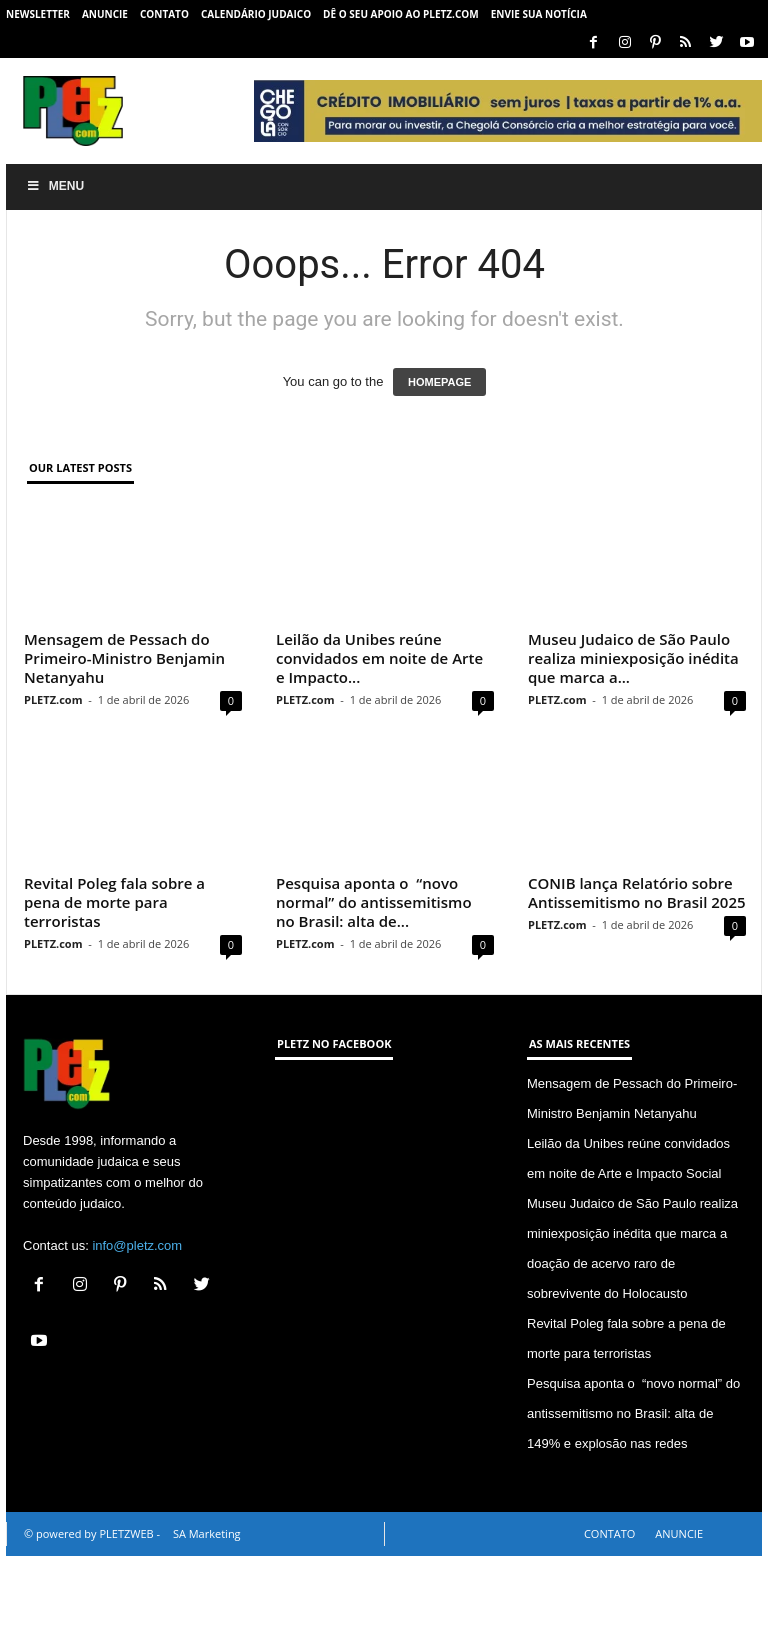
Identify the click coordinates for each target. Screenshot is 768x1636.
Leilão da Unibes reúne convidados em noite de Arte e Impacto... (379, 658)
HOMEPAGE (439, 382)
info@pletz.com (137, 1325)
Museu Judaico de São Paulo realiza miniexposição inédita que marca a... (633, 698)
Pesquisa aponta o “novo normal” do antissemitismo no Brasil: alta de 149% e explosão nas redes (633, 1493)
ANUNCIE (105, 14)
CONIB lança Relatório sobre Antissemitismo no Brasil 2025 (637, 932)
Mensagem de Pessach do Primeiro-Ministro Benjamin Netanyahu (124, 658)
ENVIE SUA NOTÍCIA (539, 14)
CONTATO (164, 14)
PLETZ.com (53, 699)
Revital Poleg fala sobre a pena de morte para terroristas (114, 982)
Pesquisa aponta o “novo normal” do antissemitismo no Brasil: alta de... (374, 942)
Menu (55, 186)
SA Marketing (207, 1613)
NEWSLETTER (38, 14)
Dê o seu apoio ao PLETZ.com (401, 14)
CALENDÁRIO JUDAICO (256, 14)
